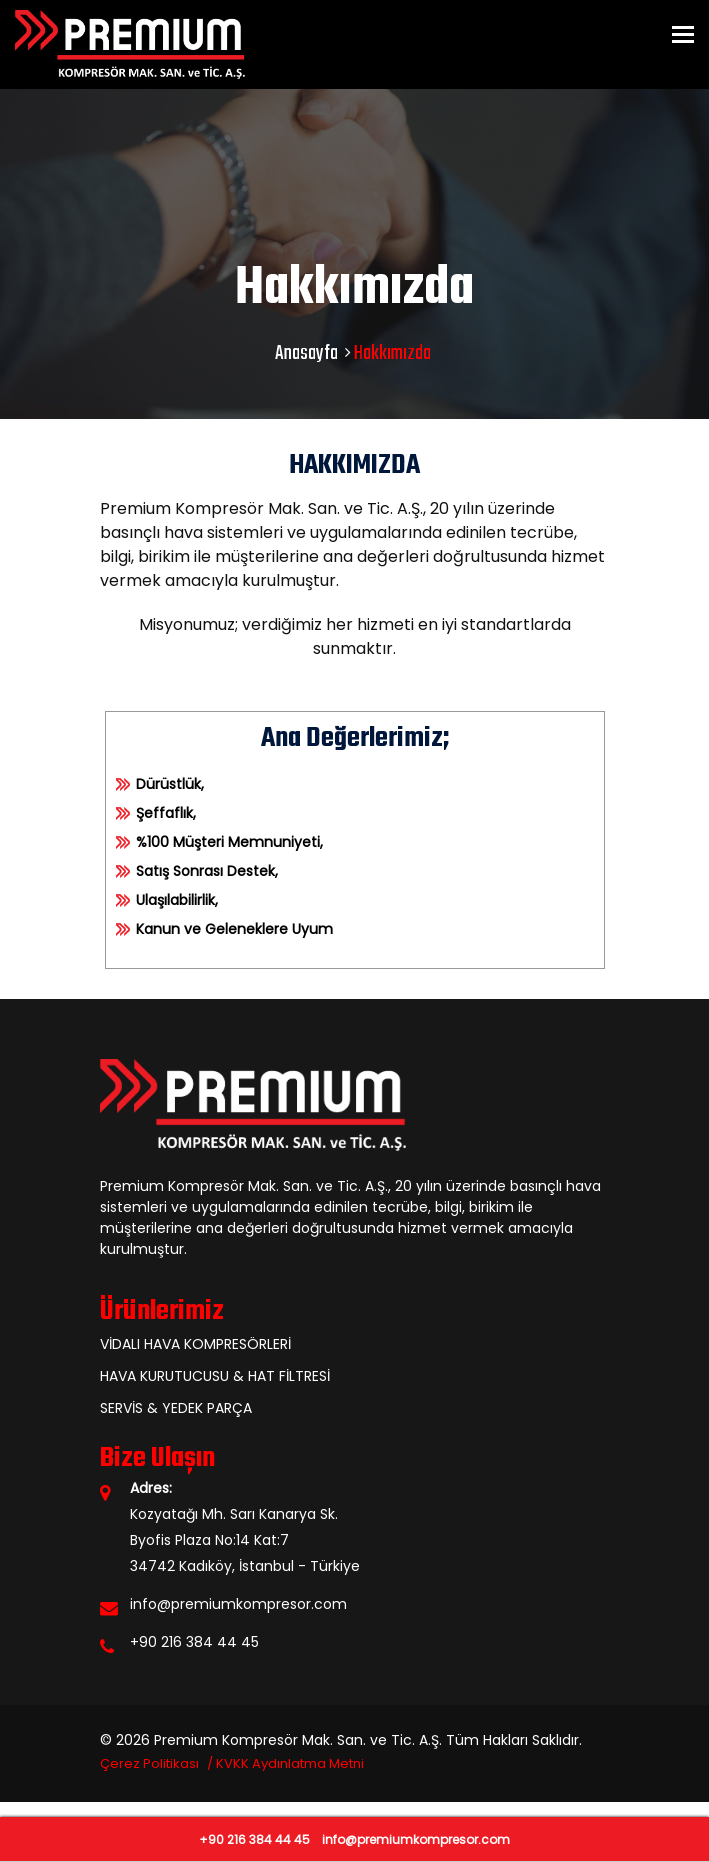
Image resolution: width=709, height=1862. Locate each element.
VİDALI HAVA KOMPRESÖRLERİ (195, 1344)
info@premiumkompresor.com (238, 1604)
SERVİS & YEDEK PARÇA (176, 1408)
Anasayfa (306, 353)
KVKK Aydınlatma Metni (290, 1763)
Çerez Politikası (149, 1763)
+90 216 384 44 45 (194, 1642)
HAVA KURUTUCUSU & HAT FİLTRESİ (215, 1376)
